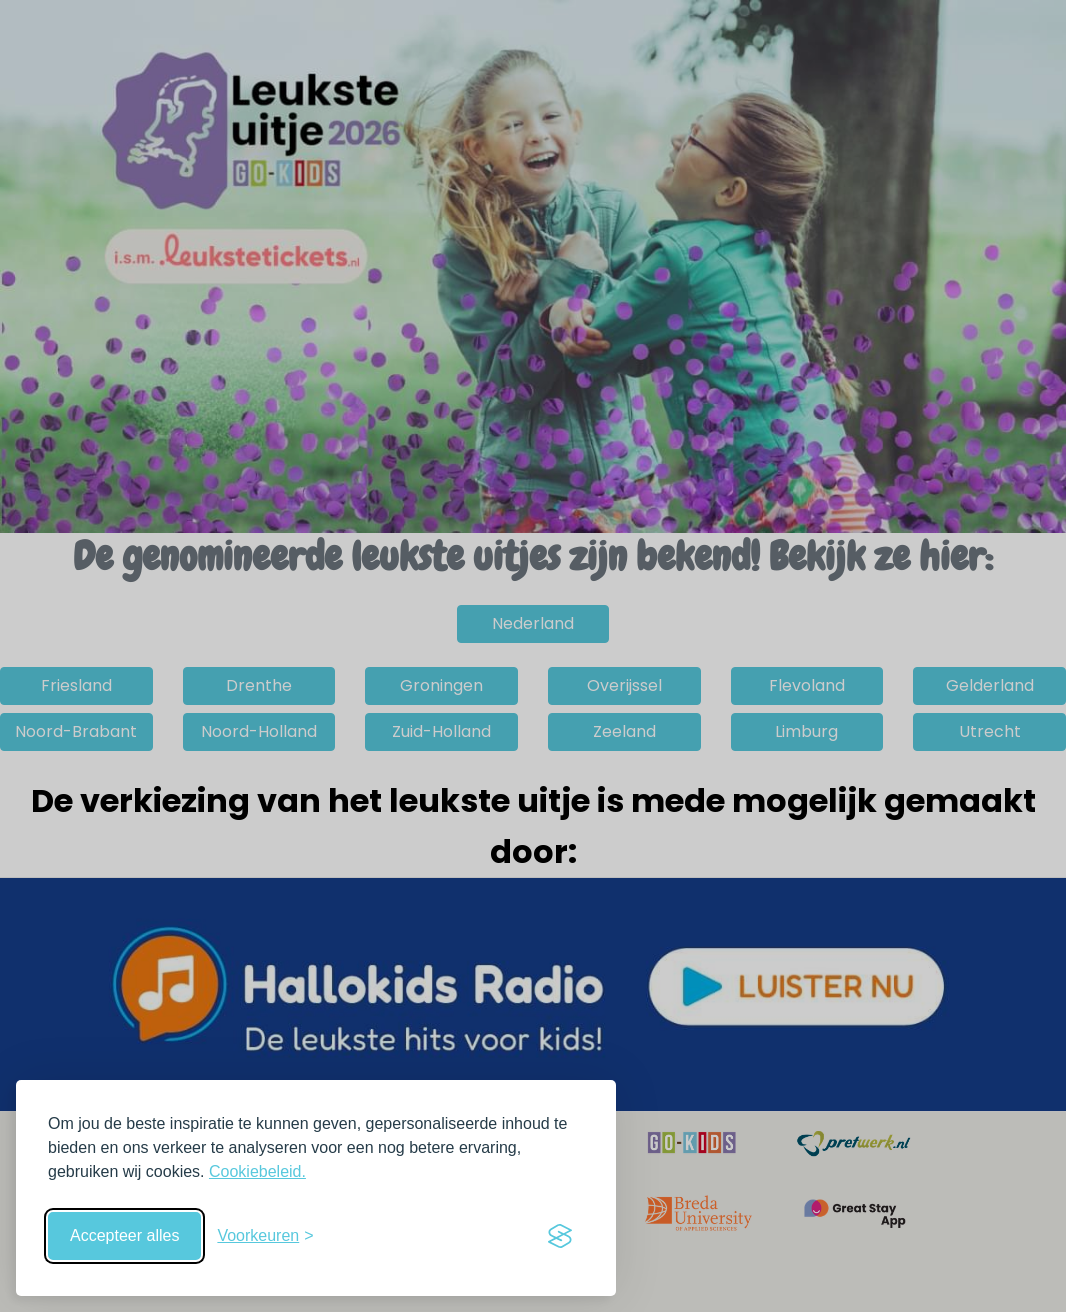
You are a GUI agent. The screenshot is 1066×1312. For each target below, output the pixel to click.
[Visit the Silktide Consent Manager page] (560, 1236)
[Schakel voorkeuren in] (265, 1236)
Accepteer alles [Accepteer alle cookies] (124, 1235)
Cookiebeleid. (257, 1171)
